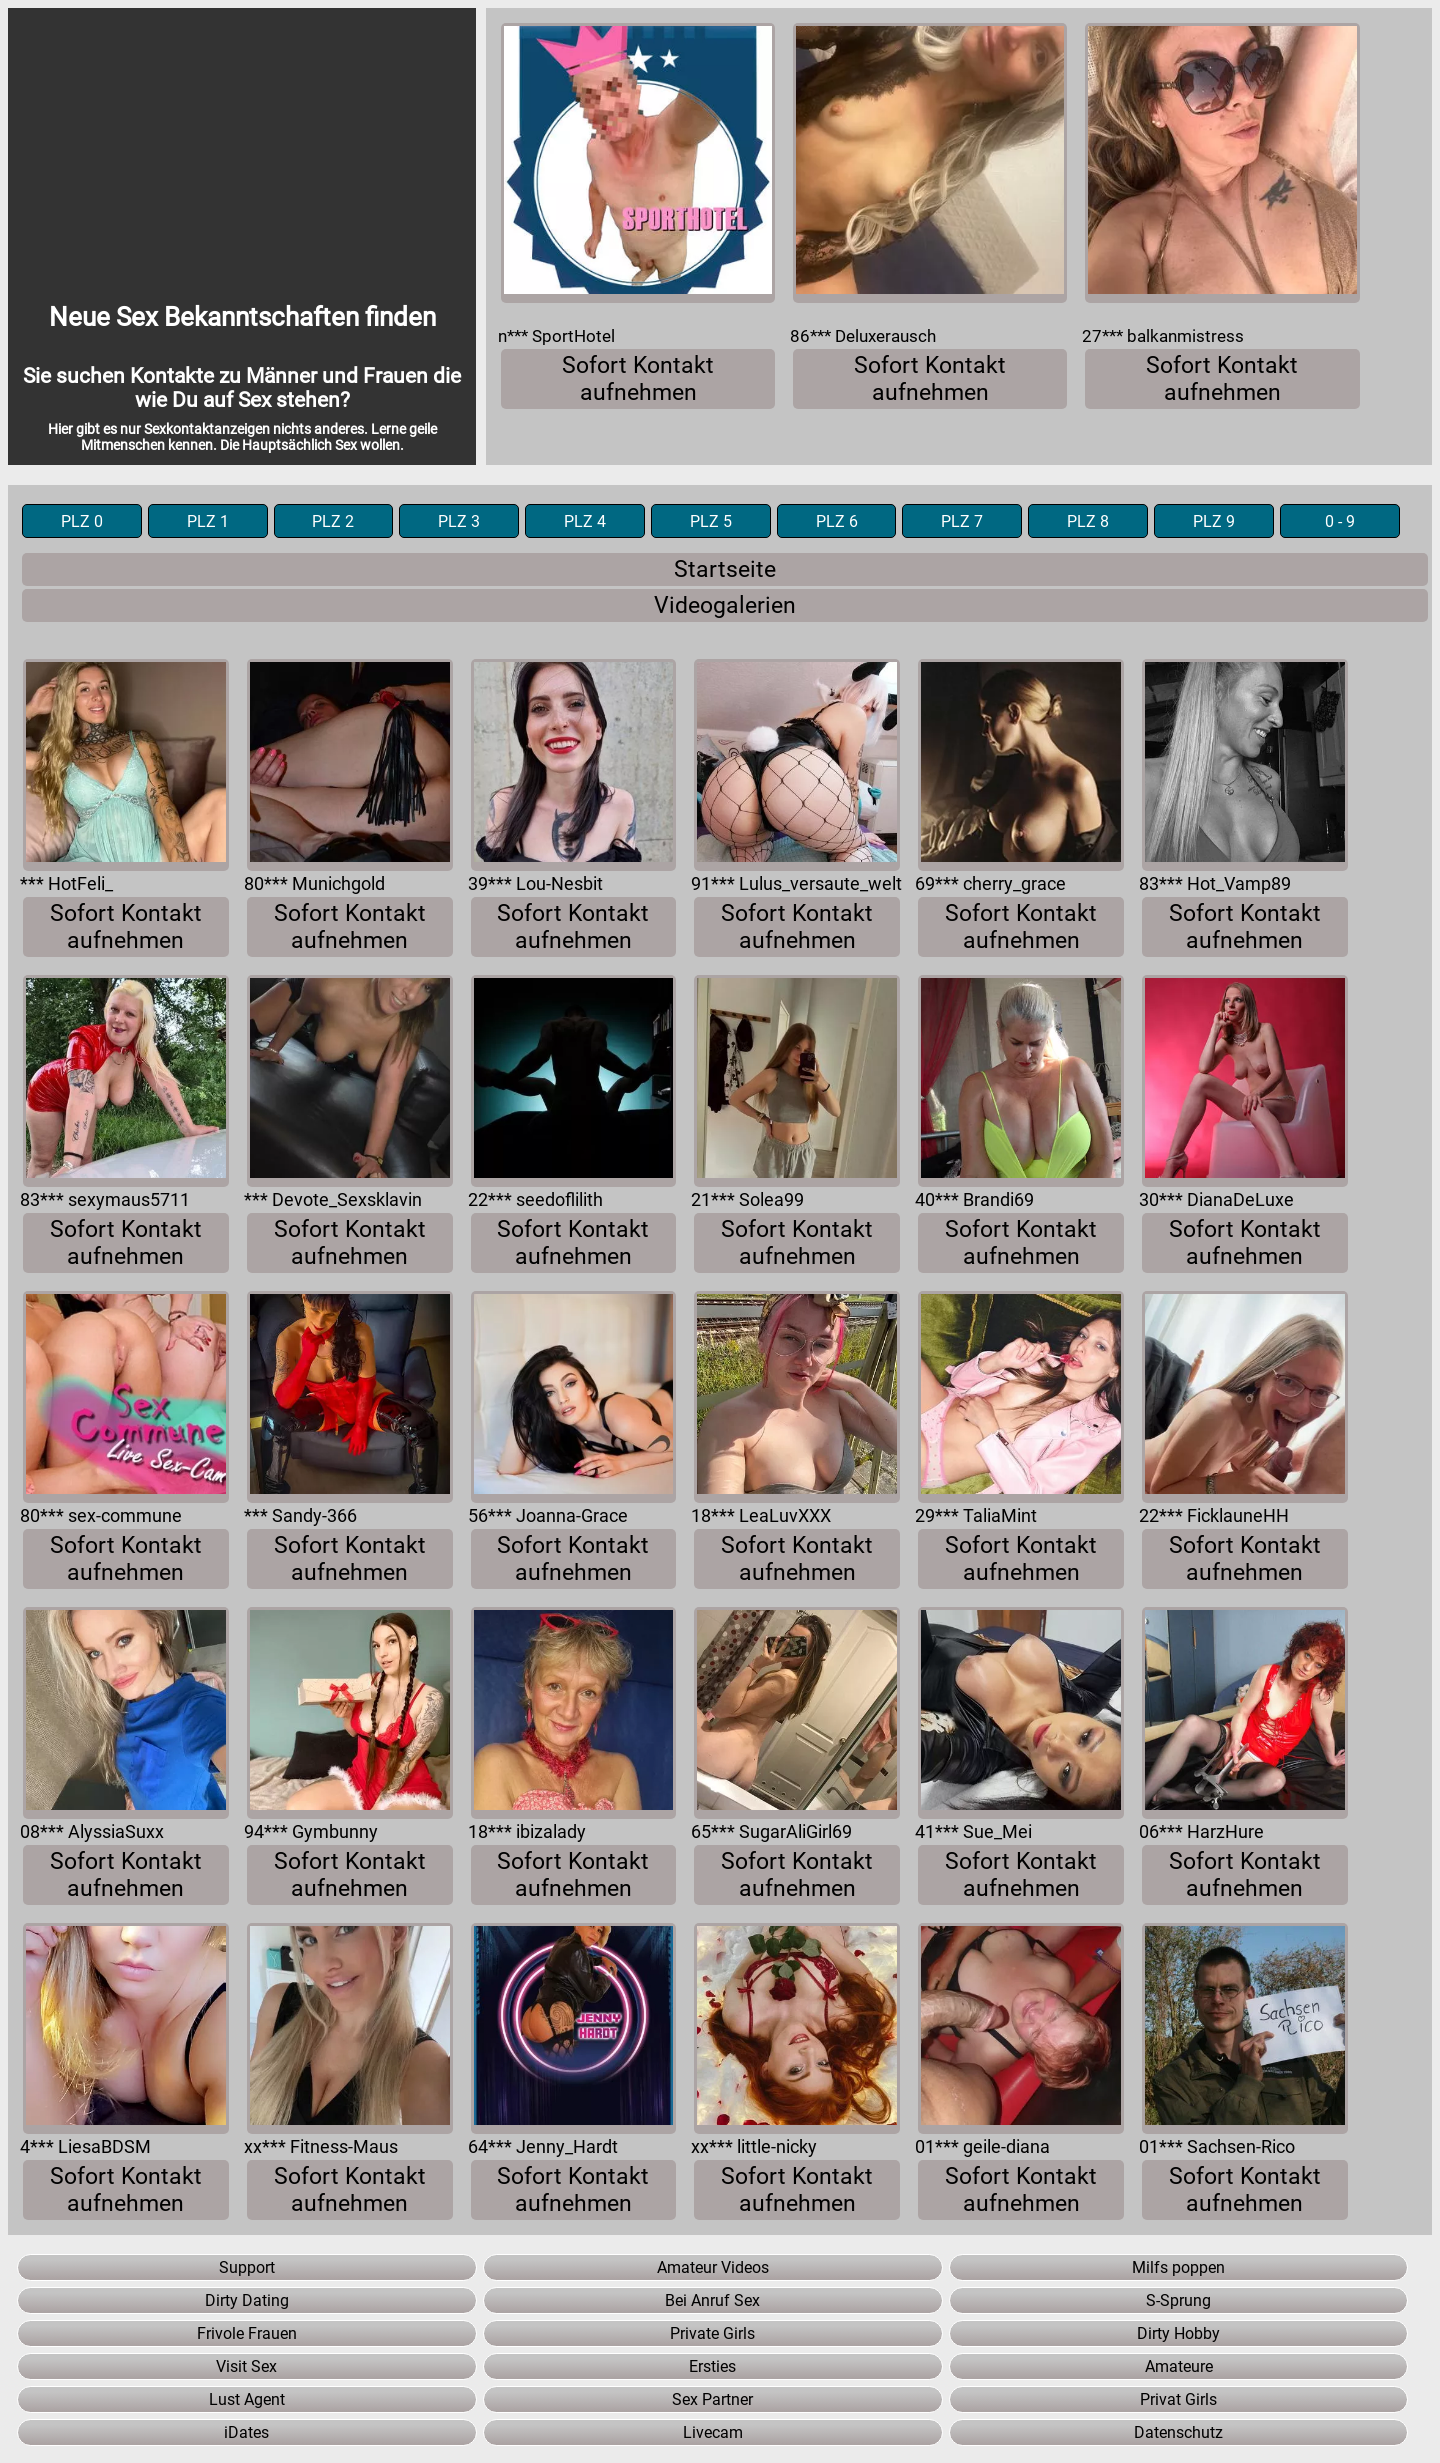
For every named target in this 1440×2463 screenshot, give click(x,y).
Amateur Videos (713, 2267)
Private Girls (712, 2333)
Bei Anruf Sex (712, 2300)
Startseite (725, 569)
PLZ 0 (82, 521)
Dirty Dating (247, 2300)
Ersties (712, 2366)
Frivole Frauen (247, 2333)
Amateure (1179, 2366)
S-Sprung (1178, 2300)
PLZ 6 (837, 521)
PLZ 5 (711, 521)
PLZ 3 (459, 521)
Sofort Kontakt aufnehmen (638, 379)
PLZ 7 (962, 521)
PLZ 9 (1214, 521)
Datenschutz (1178, 2432)
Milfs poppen (1178, 2267)
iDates (246, 2432)
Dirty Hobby (1178, 2333)
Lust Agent (247, 2399)
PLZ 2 (333, 521)
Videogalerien (725, 605)
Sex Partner (712, 2399)
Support (247, 2267)
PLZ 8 (1088, 521)
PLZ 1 (208, 521)
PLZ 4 (585, 521)
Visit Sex (246, 2366)
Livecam (713, 2432)
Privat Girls (1178, 2399)
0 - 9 (1340, 521)
